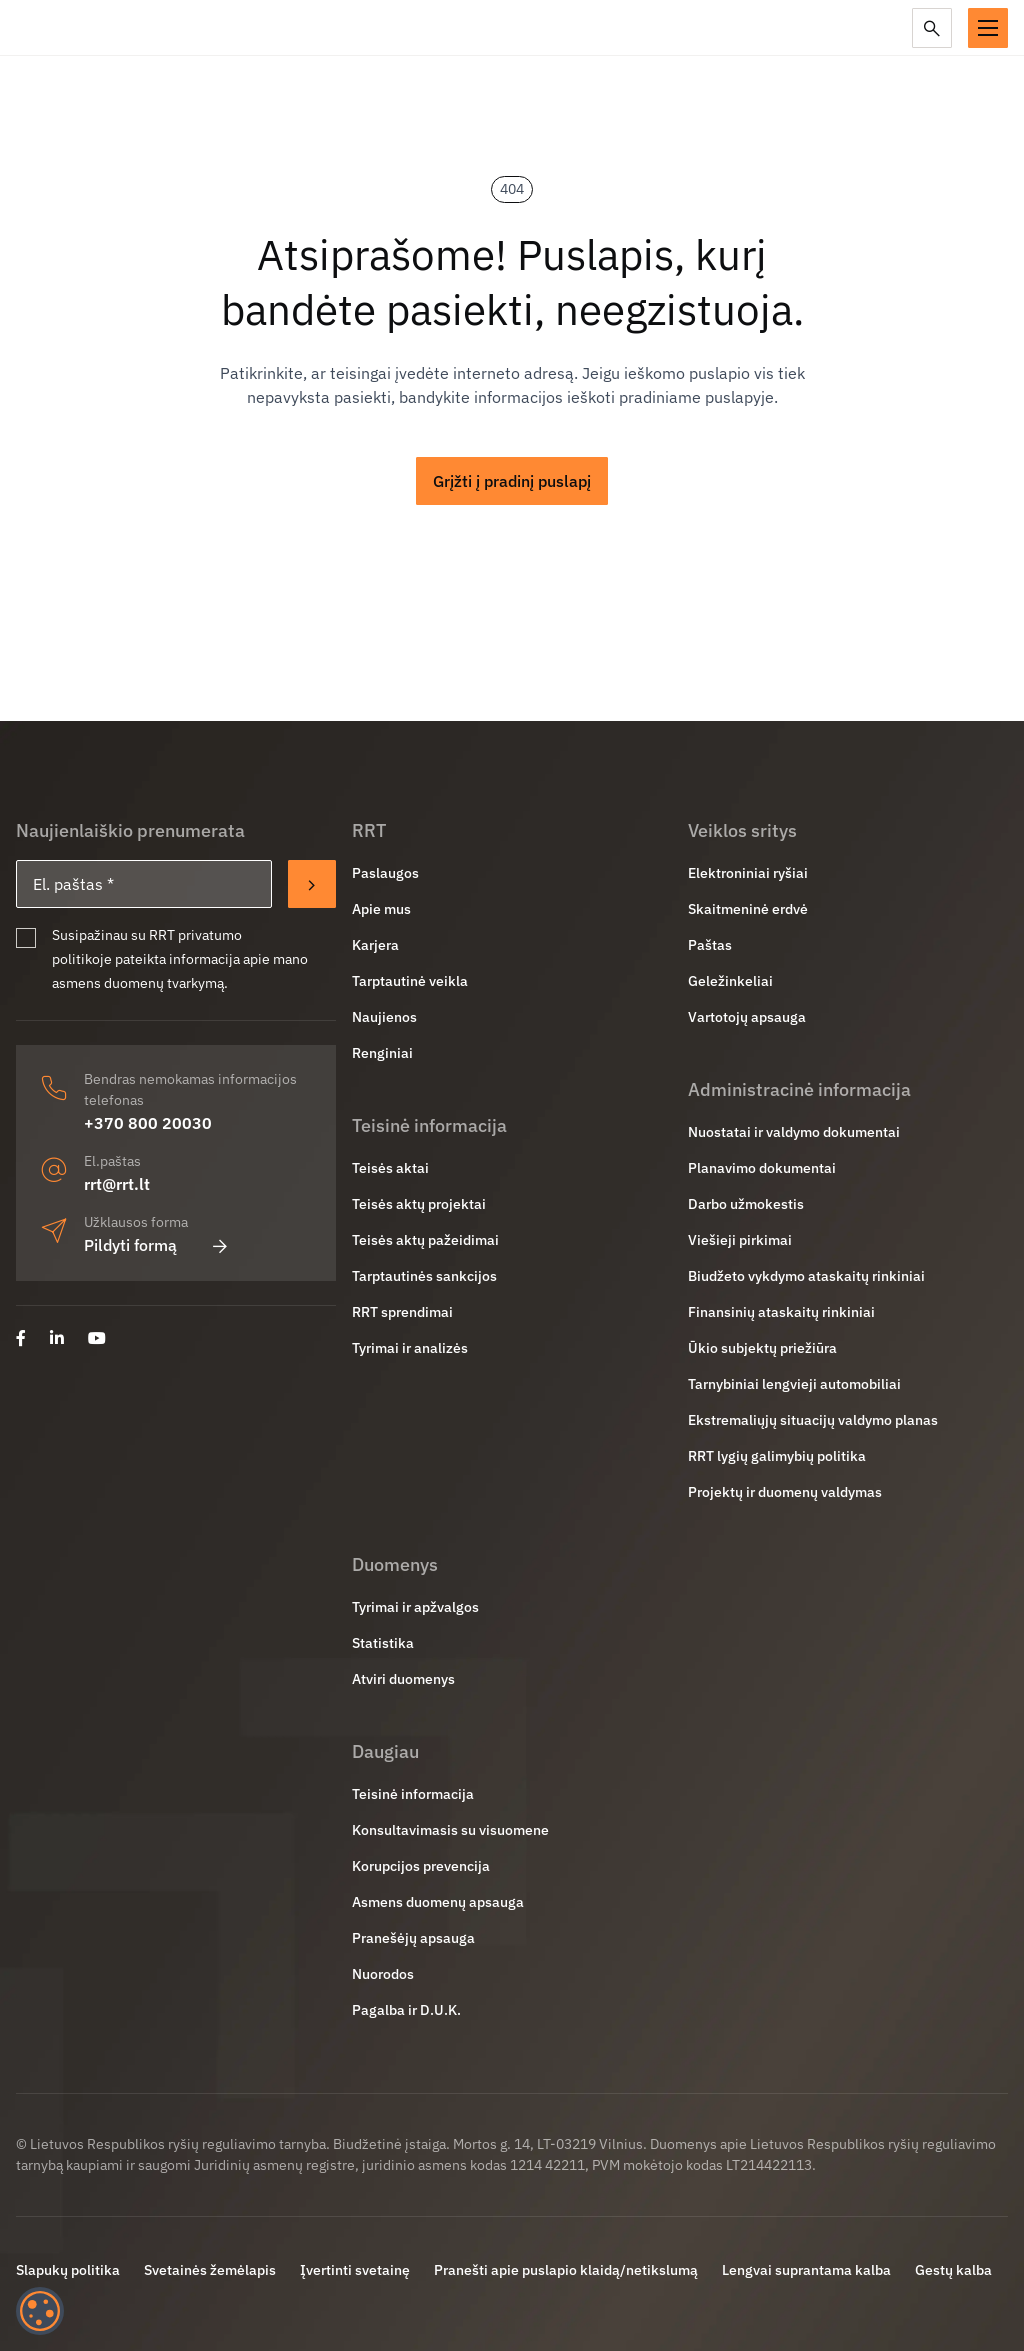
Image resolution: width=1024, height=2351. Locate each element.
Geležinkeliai (730, 981)
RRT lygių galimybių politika (777, 1456)
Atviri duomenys (403, 1679)
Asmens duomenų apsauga (438, 1902)
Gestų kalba (953, 2270)
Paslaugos (385, 873)
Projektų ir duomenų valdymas (785, 1492)
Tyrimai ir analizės (410, 1348)
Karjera (375, 945)
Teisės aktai (390, 1168)
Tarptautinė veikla (410, 981)
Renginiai (382, 1053)
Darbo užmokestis (746, 1204)
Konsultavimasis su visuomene (450, 1830)
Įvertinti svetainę (355, 2270)
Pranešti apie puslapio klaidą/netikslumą (566, 2270)
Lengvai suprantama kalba (806, 2270)
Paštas (710, 945)
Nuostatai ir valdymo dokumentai (794, 1132)
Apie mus (381, 909)
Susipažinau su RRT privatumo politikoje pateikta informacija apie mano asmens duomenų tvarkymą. (180, 959)
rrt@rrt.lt (117, 1184)
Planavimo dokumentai (762, 1168)
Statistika (383, 1643)
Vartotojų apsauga (747, 1017)
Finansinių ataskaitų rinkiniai (781, 1312)
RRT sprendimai (402, 1312)
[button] (988, 28)
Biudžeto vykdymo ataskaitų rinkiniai (806, 1276)
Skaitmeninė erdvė (748, 909)
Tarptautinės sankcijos (424, 1276)
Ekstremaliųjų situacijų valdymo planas (813, 1420)
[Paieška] (932, 28)
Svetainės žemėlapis (210, 2270)
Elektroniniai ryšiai (748, 873)
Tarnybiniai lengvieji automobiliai (794, 1384)
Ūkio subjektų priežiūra (762, 1348)
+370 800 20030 (148, 1123)
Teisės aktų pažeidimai (425, 1240)
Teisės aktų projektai (419, 1204)
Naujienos (384, 1017)
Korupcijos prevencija (421, 1866)
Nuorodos (383, 1974)
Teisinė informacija (413, 1794)
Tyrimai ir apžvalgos (415, 1607)
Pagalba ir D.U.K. (406, 2010)
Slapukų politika (68, 2270)
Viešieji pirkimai (740, 1240)
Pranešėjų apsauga (413, 1938)
